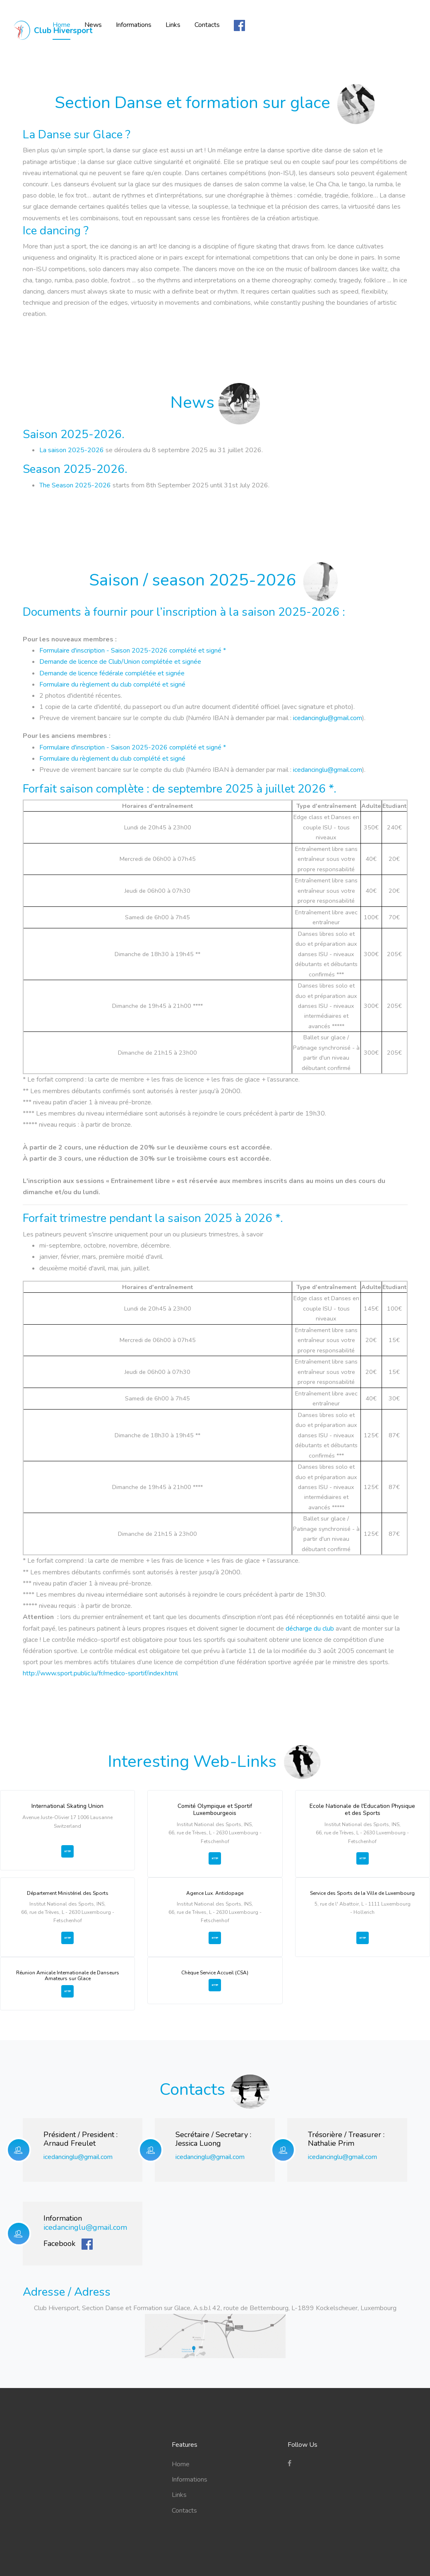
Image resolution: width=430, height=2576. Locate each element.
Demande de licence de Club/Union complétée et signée (120, 661)
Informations (208, 20)
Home (136, 20)
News (167, 20)
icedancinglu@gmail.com (327, 718)
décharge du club (311, 1628)
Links (247, 20)
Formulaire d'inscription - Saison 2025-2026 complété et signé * (132, 650)
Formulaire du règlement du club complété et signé (112, 684)
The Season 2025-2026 (75, 485)
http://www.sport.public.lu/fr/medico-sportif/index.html (100, 1673)
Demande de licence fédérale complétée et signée (112, 673)
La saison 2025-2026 (71, 450)
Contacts (281, 20)
